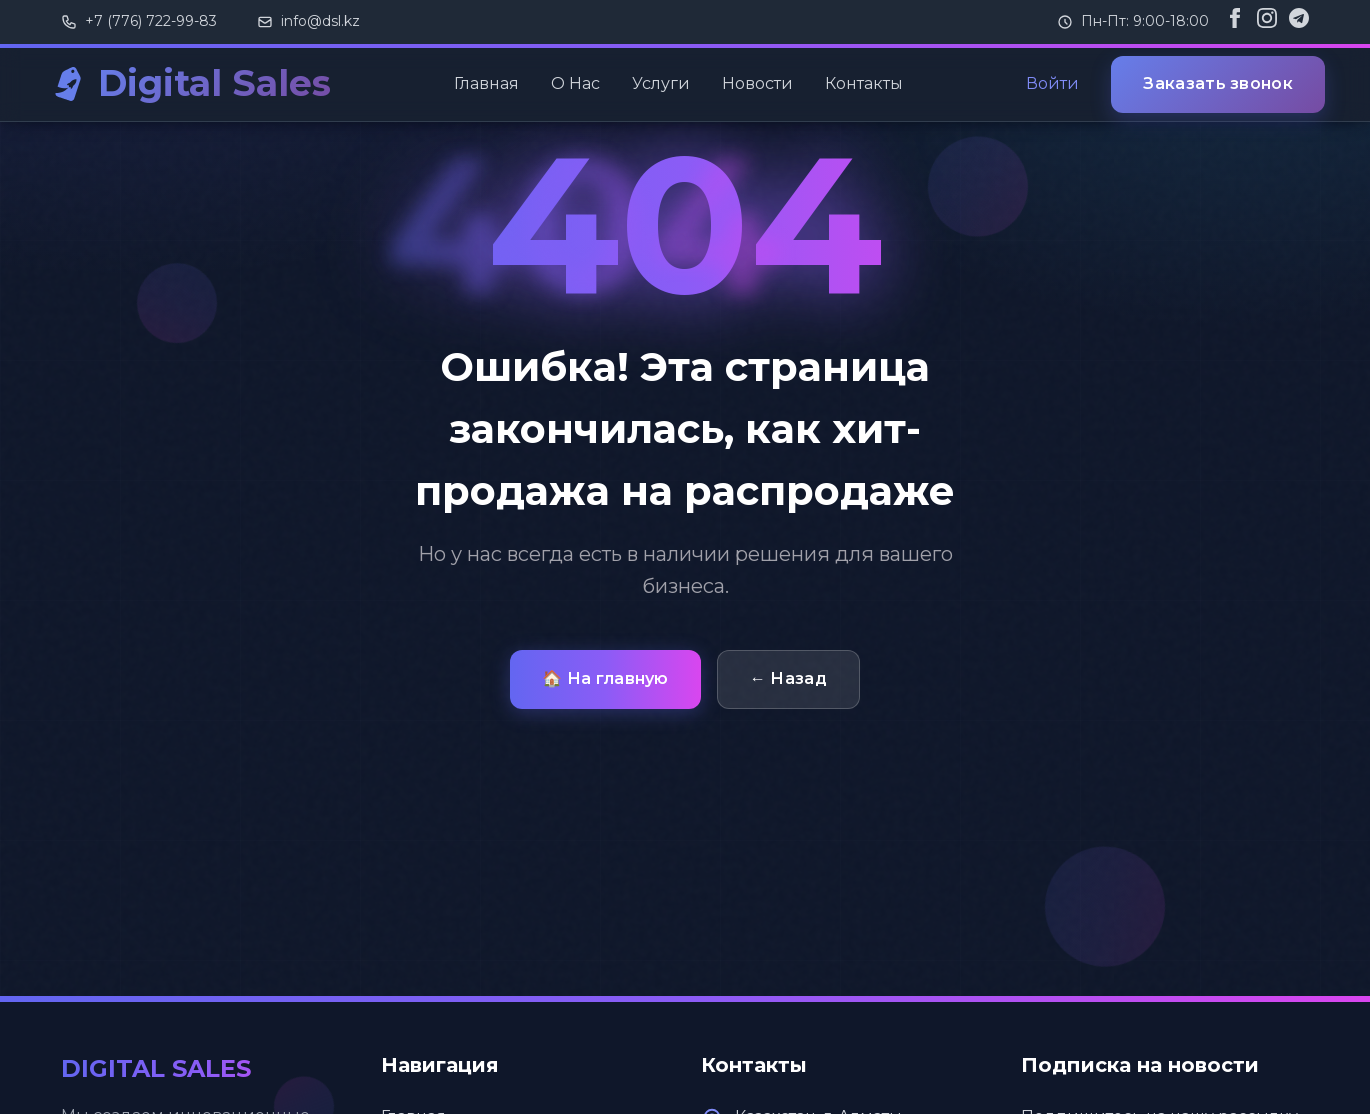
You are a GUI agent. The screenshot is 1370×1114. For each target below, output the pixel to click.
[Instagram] (1267, 22)
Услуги (661, 83)
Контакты (864, 83)
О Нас (575, 83)
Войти (1052, 83)
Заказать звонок (1218, 83)
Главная (486, 83)
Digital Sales (214, 83)
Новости (757, 83)
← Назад (788, 678)
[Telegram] (1299, 22)
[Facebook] (1235, 22)
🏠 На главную (605, 678)
